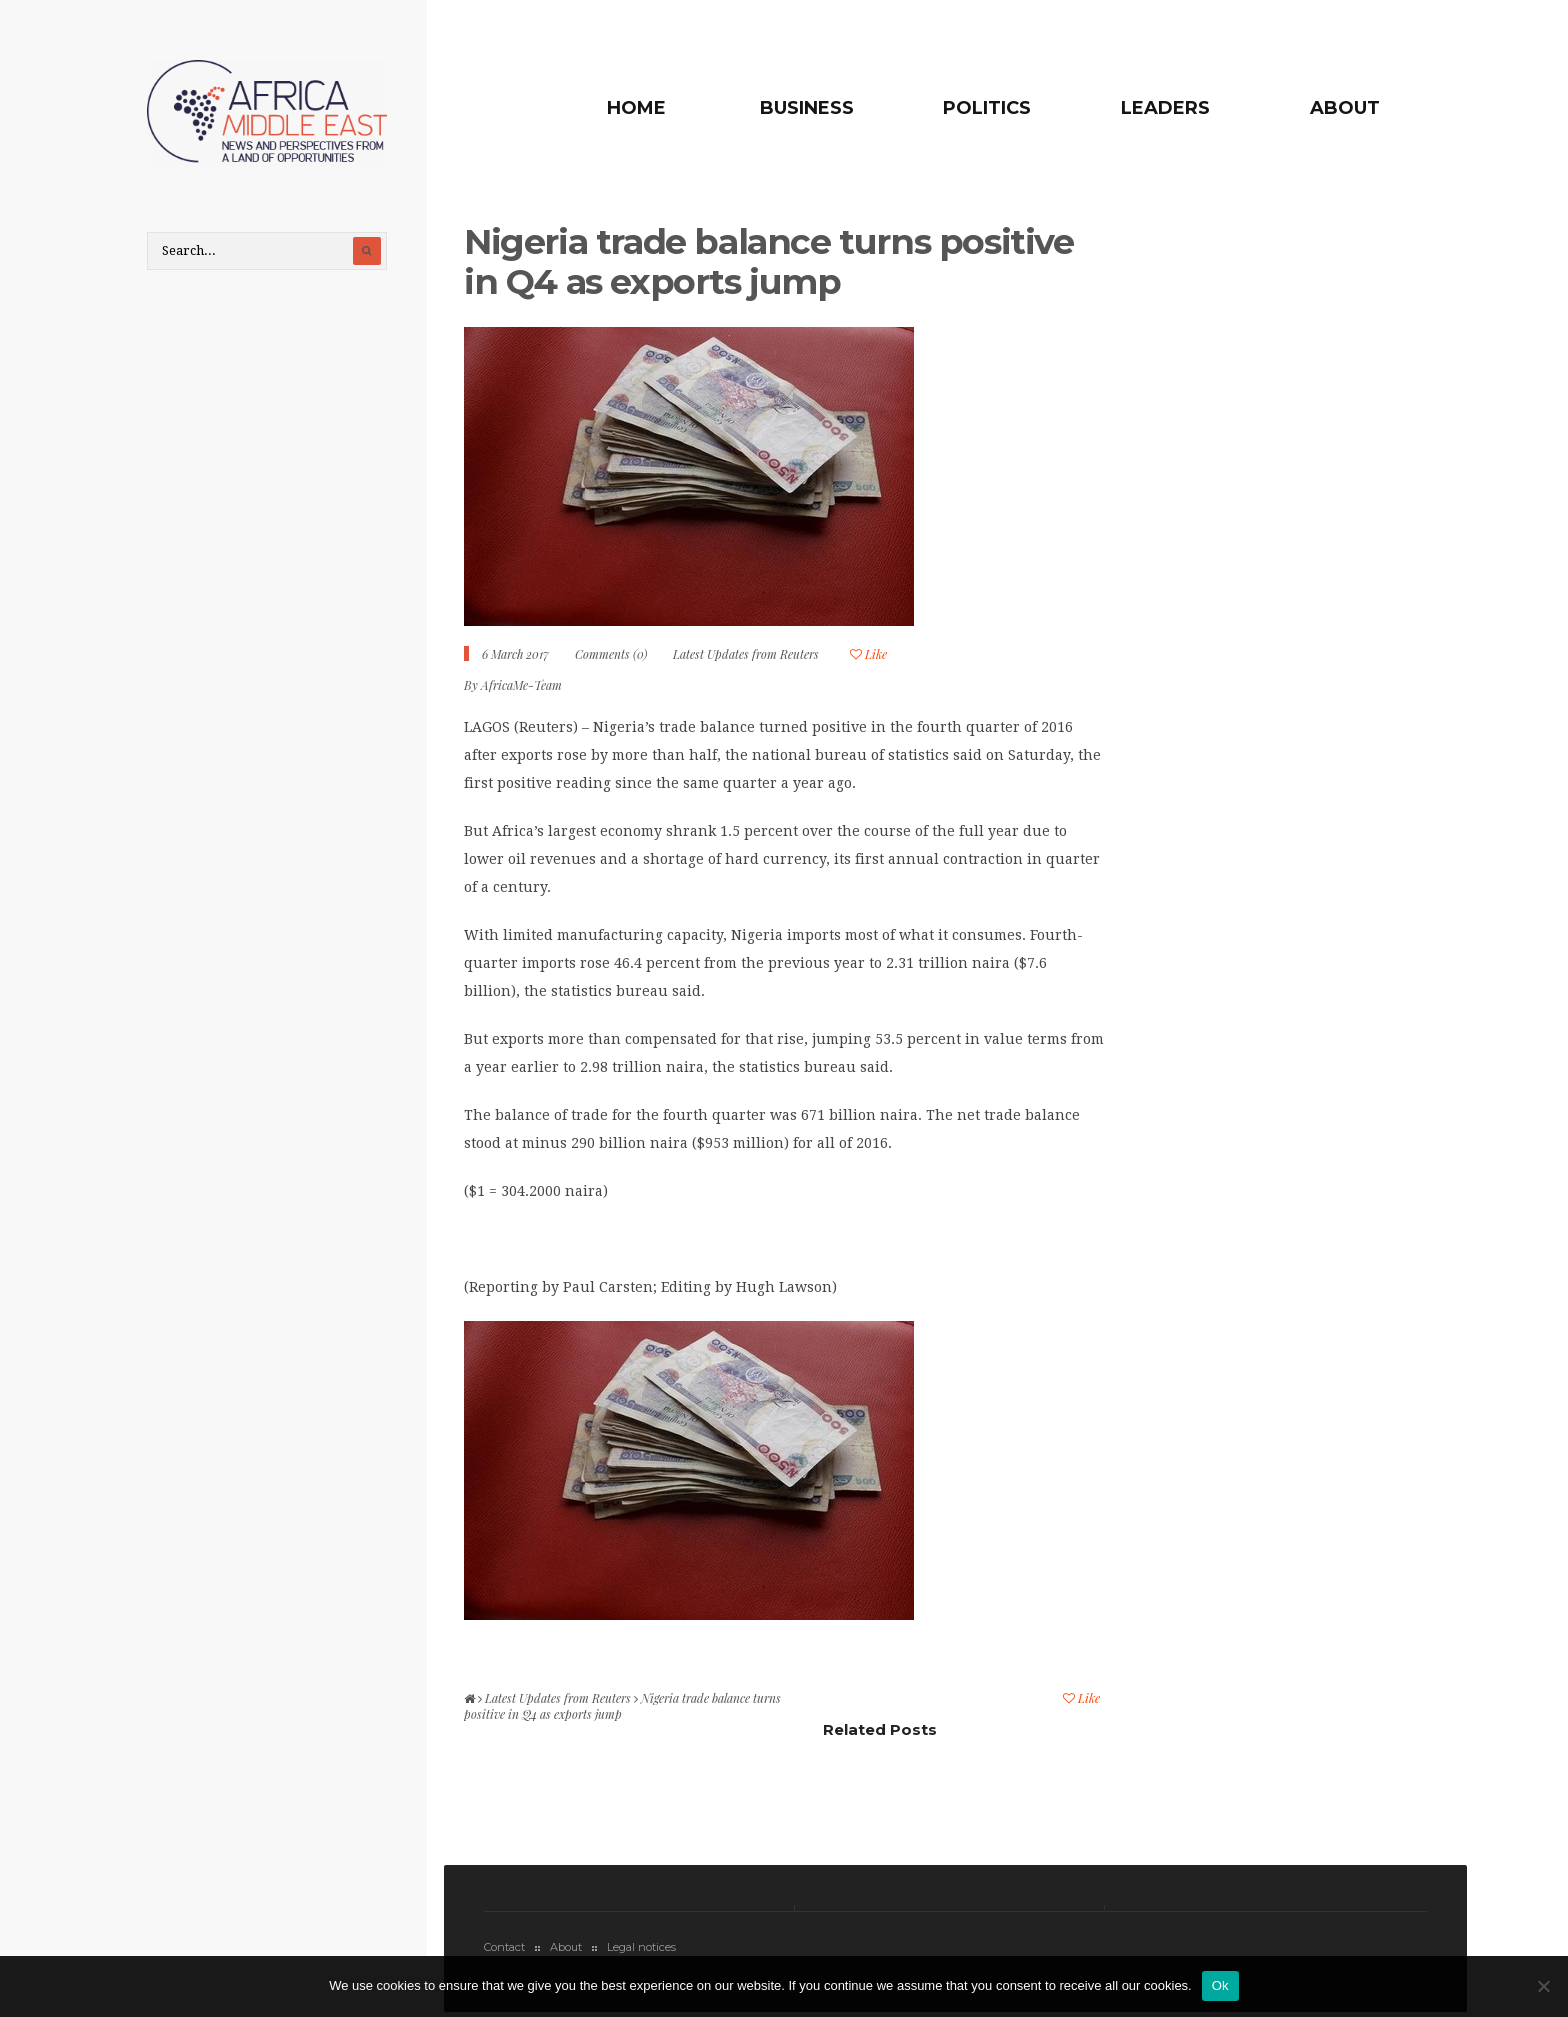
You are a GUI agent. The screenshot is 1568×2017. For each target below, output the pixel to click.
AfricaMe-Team (521, 685)
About (1345, 108)
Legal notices (641, 1947)
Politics (987, 108)
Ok (1220, 1985)
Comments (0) (611, 654)
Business (807, 108)
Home (636, 108)
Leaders (1165, 108)
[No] (1543, 1986)
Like (868, 654)
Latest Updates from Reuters (746, 654)
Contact (504, 1947)
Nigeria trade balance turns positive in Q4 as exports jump (769, 261)
